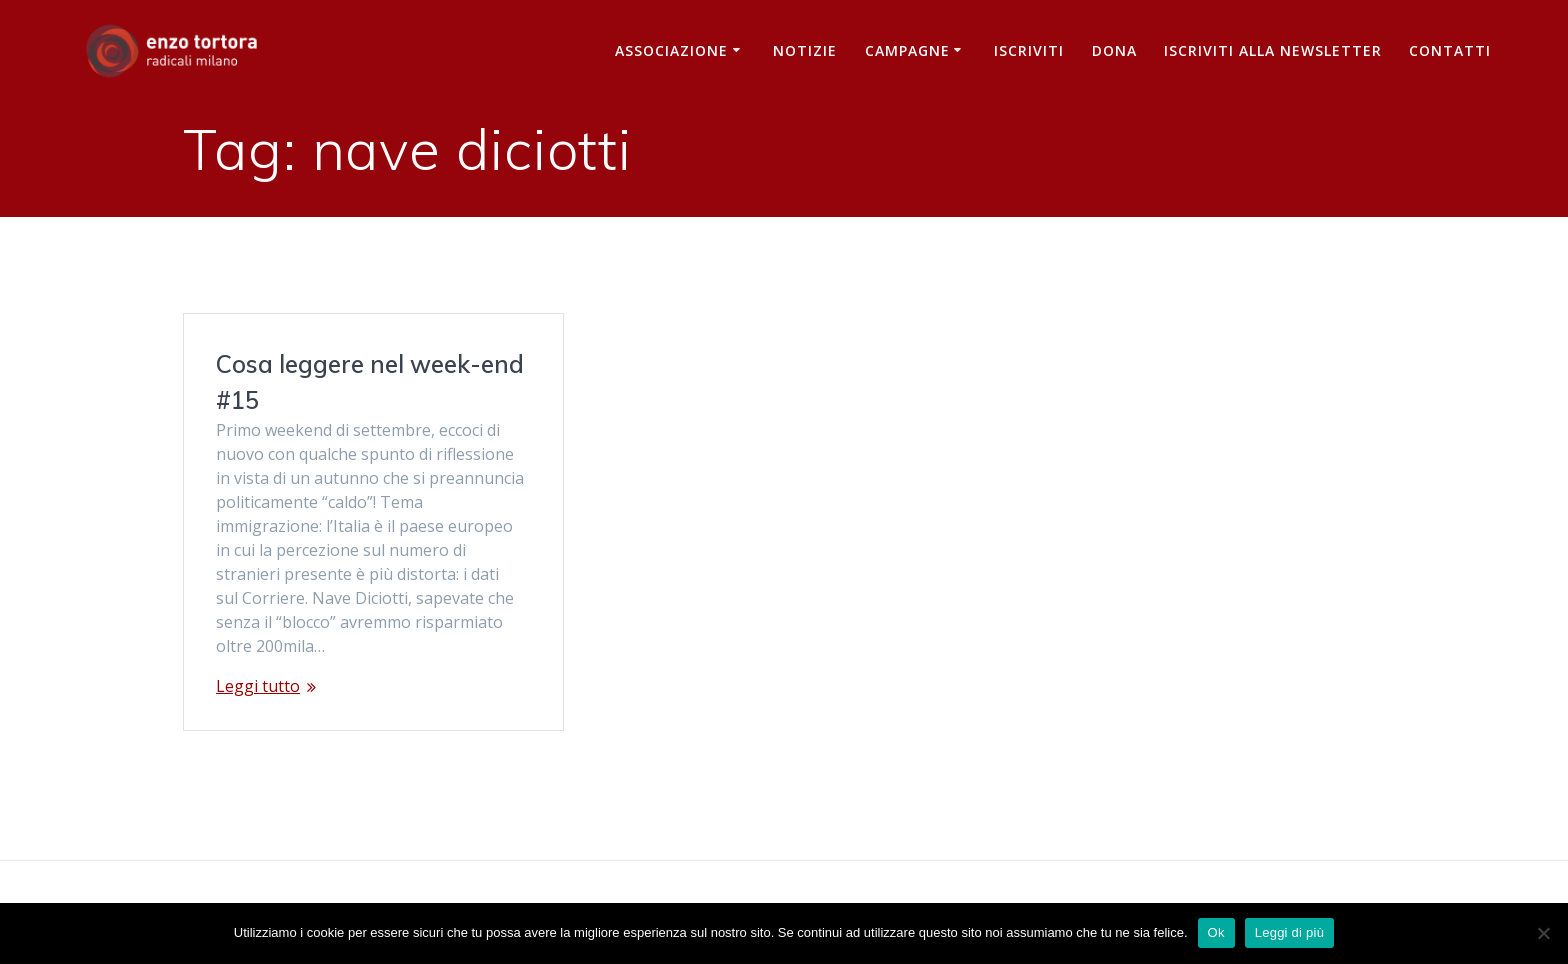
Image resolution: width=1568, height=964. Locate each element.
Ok (1216, 932)
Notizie (805, 50)
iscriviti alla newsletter (1273, 50)
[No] (1543, 933)
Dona (1114, 50)
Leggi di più (1290, 932)
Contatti (1450, 50)
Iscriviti (1029, 50)
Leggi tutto (258, 686)
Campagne (907, 50)
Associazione (671, 50)
